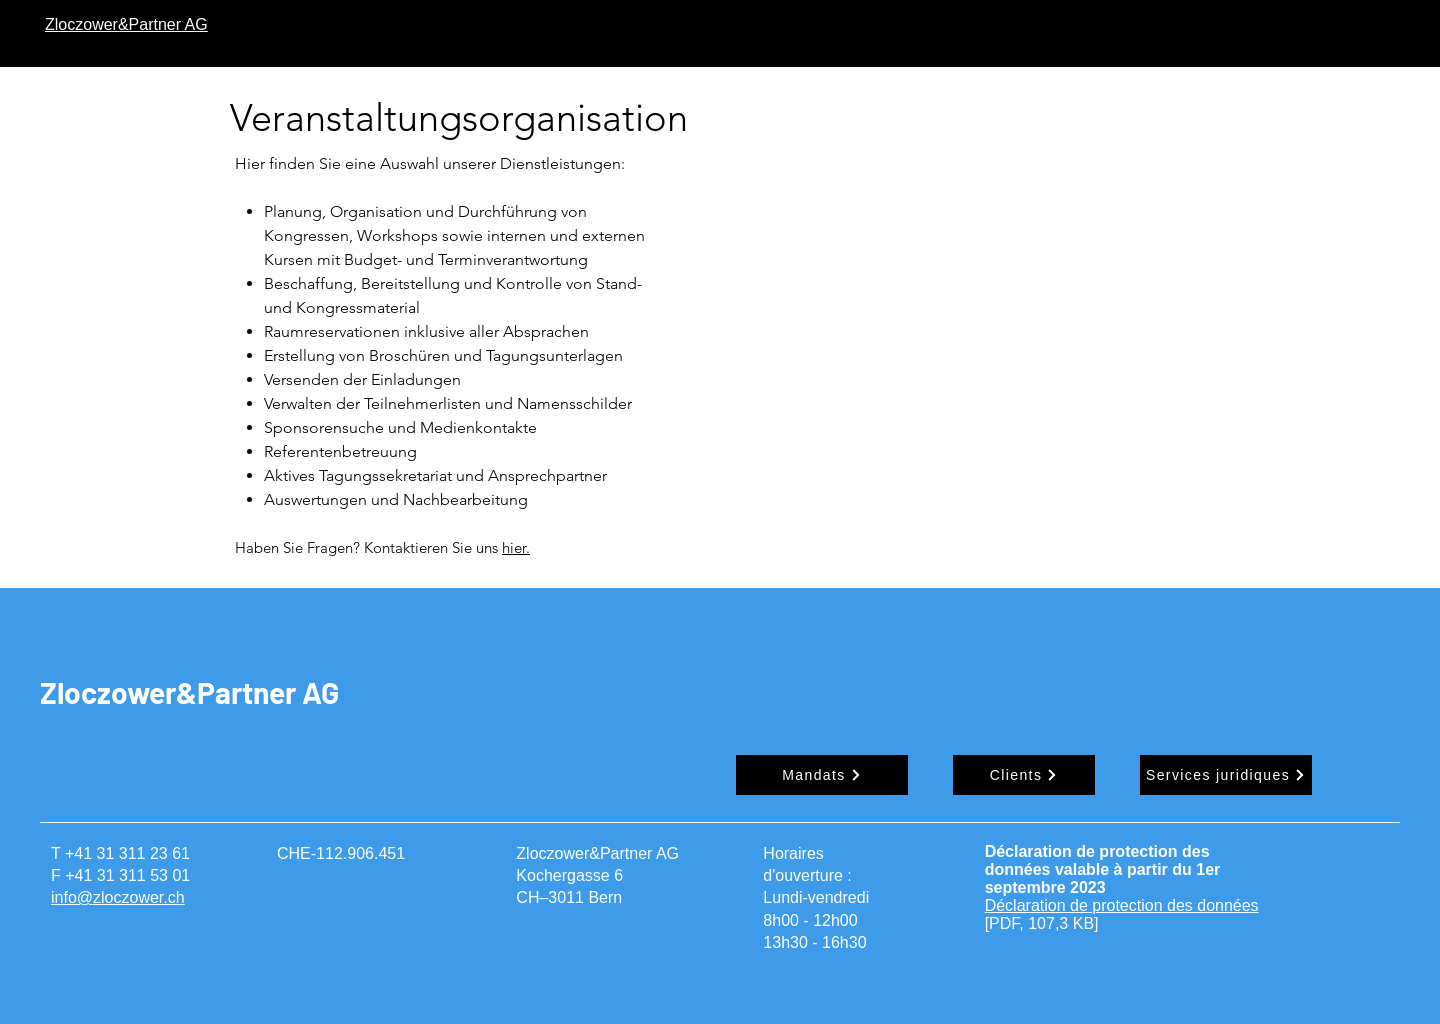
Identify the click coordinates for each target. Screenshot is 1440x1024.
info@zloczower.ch (118, 897)
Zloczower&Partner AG (189, 692)
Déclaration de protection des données (1122, 905)
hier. (516, 547)
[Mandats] (822, 775)
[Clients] (1024, 775)
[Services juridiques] (1226, 775)
